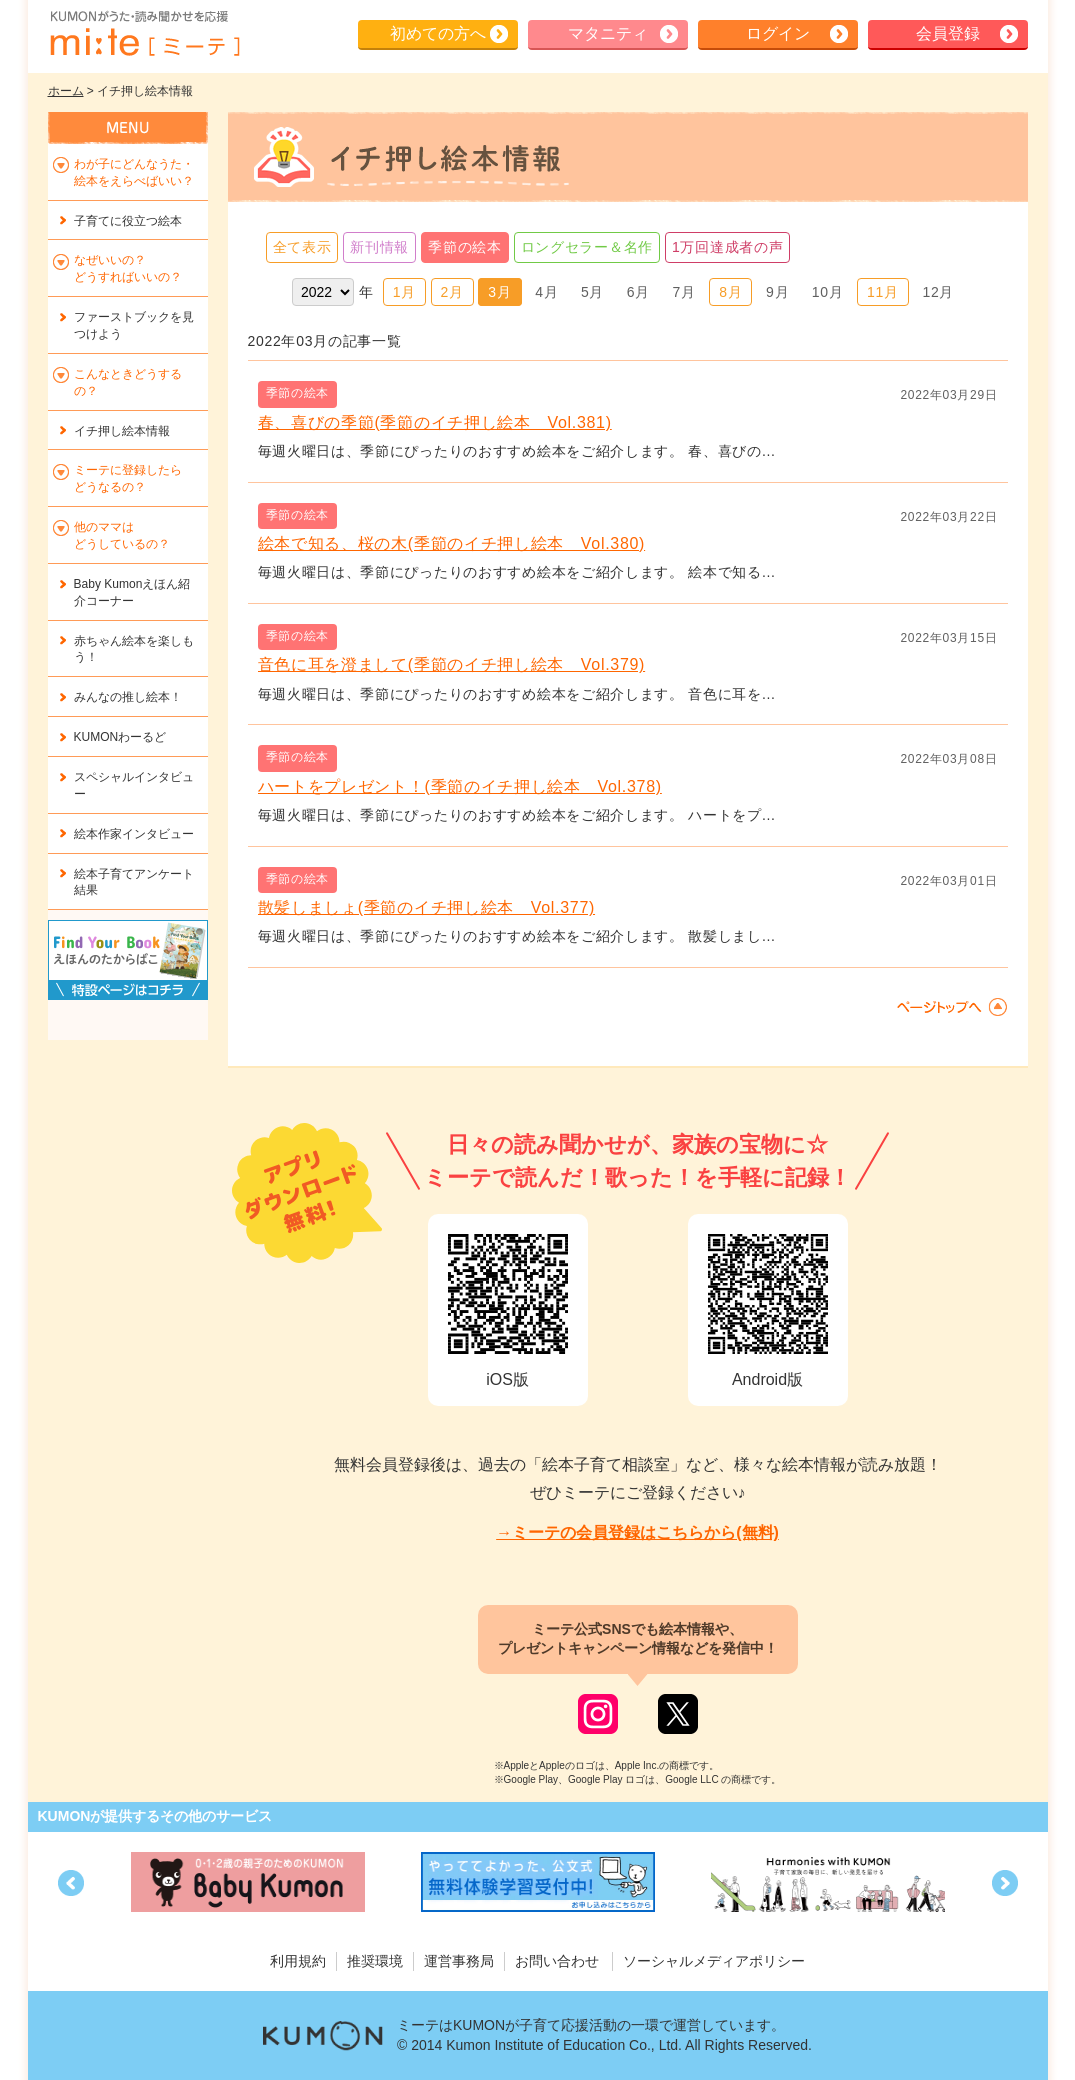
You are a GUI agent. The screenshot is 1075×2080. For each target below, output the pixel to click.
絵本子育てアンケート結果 (134, 882)
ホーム (66, 91)
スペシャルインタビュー (134, 785)
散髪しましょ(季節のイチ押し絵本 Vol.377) (427, 907)
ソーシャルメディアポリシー (714, 1961)
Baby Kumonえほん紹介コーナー (132, 592)
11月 (883, 292)
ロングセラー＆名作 (587, 247)
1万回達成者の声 (727, 247)
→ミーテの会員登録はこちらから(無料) (637, 1532)
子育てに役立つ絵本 (128, 221)
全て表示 (302, 247)
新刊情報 (379, 247)
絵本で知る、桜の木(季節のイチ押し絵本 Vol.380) (452, 543)
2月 (452, 292)
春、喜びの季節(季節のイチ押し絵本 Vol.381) (435, 422)
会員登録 (948, 33)
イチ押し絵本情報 (122, 431)
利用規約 (298, 1961)
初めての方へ (438, 33)
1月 (404, 292)
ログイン (778, 33)
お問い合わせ (557, 1961)
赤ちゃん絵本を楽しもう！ (134, 649)
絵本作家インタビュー (134, 834)
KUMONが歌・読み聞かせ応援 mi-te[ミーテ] (144, 34)
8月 (730, 292)
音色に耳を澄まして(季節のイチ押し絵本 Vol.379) (452, 664)
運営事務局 (459, 1961)
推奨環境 (375, 1961)
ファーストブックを (134, 325)
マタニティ (608, 33)
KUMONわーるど (120, 737)
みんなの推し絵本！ (128, 697)
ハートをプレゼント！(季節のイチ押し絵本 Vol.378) (460, 786)
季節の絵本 (465, 247)
